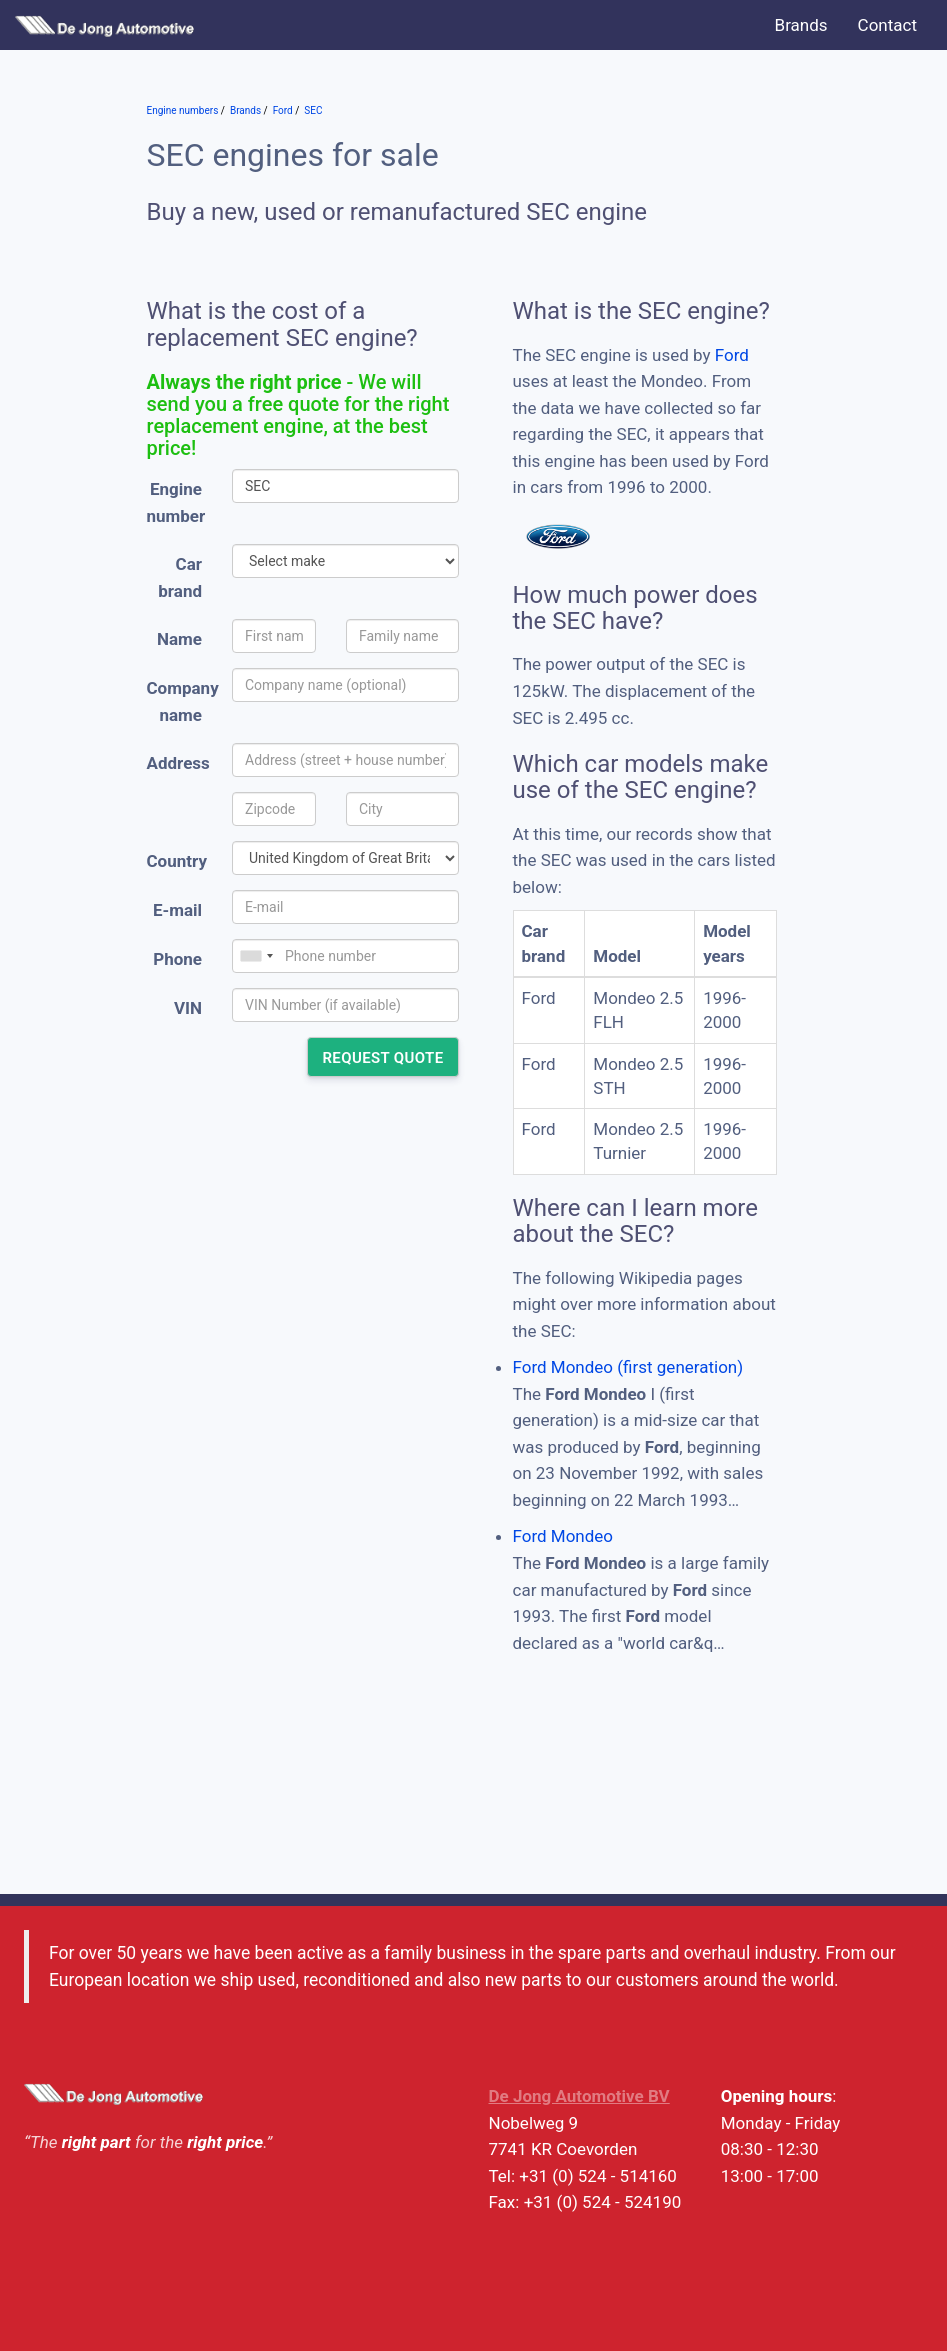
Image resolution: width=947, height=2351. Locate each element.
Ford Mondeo (563, 1536)
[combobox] (256, 956)
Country (177, 861)
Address (178, 763)
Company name (182, 701)
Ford (732, 355)
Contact (887, 25)
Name (179, 639)
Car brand (180, 577)
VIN (188, 1008)
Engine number (176, 502)
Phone (177, 959)
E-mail (177, 910)
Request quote (382, 1058)
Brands (801, 25)
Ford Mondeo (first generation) (628, 1367)
